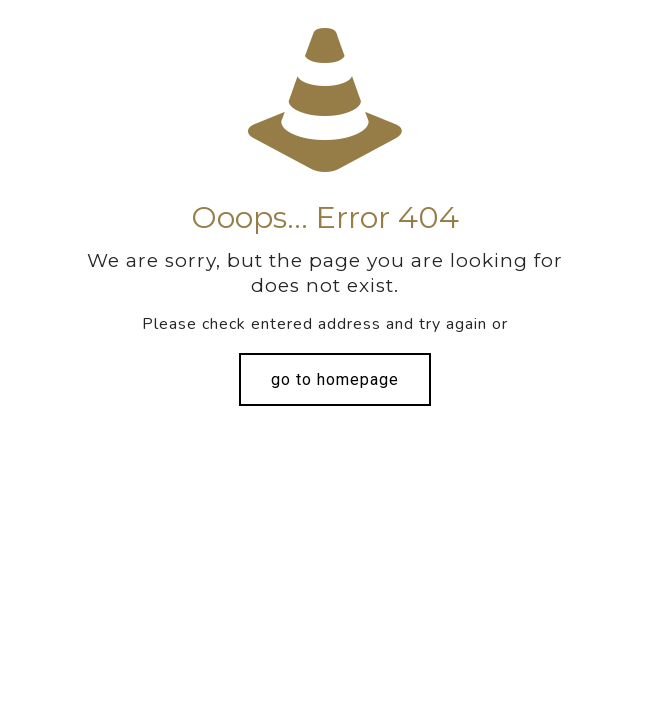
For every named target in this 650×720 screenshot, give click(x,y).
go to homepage (335, 379)
